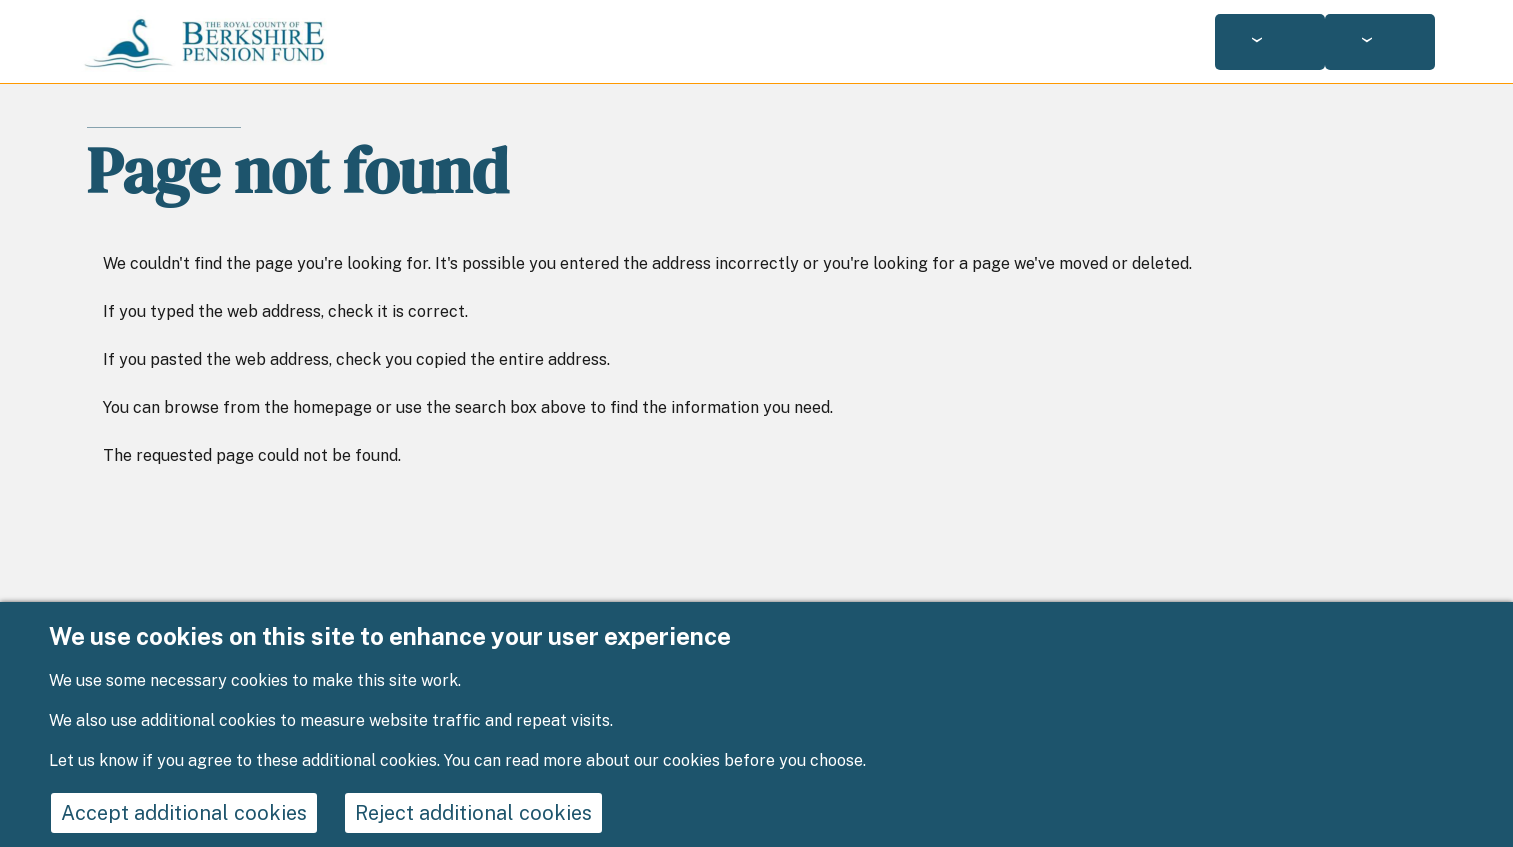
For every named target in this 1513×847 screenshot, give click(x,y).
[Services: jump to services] (1270, 42)
